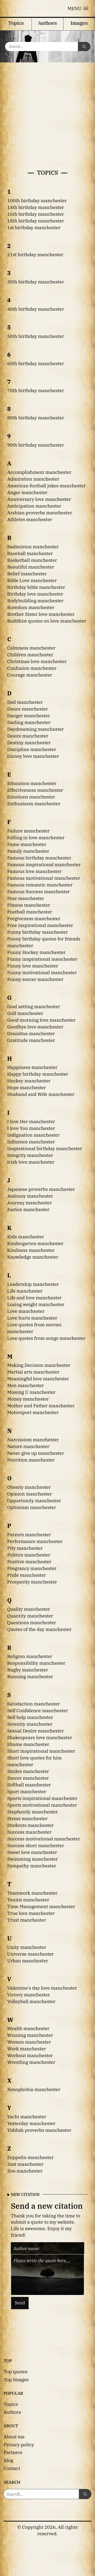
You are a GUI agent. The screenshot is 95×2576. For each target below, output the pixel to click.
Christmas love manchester (37, 661)
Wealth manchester (28, 2028)
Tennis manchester (28, 1900)
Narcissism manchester (33, 1439)
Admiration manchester (33, 479)
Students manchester (30, 1825)
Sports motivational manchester (42, 1805)
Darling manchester (28, 722)
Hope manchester (26, 1087)
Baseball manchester (30, 553)
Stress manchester (27, 1818)
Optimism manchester (31, 1507)
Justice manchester (28, 1209)
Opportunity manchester (34, 1500)
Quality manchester (28, 1609)
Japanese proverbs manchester (41, 1189)
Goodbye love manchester (35, 1027)
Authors (12, 2412)
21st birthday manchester (35, 254)
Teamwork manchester (32, 1893)
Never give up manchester (35, 1453)
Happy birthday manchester (37, 1074)
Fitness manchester (28, 905)
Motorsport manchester (33, 1412)
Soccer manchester (28, 1778)
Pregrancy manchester (32, 1568)
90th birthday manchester (35, 445)
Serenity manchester (29, 1724)
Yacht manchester (26, 2116)
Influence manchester (31, 1142)
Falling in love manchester (35, 837)
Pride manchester (26, 1575)
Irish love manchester (30, 1162)
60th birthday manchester (35, 363)
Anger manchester (27, 492)
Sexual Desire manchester (35, 1731)
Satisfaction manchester (33, 1704)
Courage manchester (29, 675)
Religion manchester (29, 1656)
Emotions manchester (31, 797)
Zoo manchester (24, 2171)
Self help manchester (30, 1717)
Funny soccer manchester (35, 979)
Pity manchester (25, 1548)
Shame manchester (28, 1744)
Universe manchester (30, 1954)
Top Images (16, 2379)
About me (14, 2437)
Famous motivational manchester (43, 878)
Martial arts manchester (33, 1372)
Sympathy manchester (31, 1866)
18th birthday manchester (35, 221)
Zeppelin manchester (30, 2157)
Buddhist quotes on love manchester (46, 621)
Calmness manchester (31, 648)
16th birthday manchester (35, 214)
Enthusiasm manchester (33, 803)
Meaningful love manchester (38, 1378)
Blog (8, 2460)
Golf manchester (25, 1013)
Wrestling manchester (31, 2062)
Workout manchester (30, 2055)
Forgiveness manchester (33, 918)
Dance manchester (27, 709)
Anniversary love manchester (39, 499)
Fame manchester (26, 844)
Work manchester (26, 2049)
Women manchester (29, 2042)
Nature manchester (28, 1446)
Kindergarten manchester (35, 1243)
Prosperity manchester (32, 1582)
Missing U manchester (31, 1392)
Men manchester (25, 1385)
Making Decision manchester (38, 1365)
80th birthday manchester (35, 418)
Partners (13, 2452)
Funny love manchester (32, 966)
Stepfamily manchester (32, 1812)
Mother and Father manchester (41, 1405)
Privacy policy (19, 2445)
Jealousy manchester (30, 1196)
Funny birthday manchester (37, 932)
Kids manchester (25, 1237)
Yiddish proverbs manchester (39, 2130)
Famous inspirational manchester (44, 864)
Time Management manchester (41, 1906)
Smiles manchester (28, 1771)
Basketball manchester (32, 560)
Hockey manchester (29, 1081)
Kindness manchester (31, 1250)
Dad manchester (25, 702)
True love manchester (31, 1913)
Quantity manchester (30, 1616)
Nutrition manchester (30, 1460)
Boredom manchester (30, 607)
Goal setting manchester (33, 1006)
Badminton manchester (33, 546)
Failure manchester (28, 831)
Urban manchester (27, 1961)
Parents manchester (29, 1534)
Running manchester (30, 1676)
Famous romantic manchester (40, 885)
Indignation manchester (33, 1135)
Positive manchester (29, 1561)
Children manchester (30, 654)
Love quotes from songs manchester (46, 1338)
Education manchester (31, 783)
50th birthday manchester (35, 336)
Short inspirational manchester (41, 1751)
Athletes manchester (29, 519)
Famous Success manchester (38, 891)
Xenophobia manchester (33, 2089)
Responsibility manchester (36, 1663)
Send (20, 2303)
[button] (78, 8)
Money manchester (28, 1399)
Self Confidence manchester (37, 1710)
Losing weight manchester (35, 1304)
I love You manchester (31, 1128)
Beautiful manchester (30, 567)
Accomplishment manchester (39, 472)
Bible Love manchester (32, 580)
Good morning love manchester (41, 1020)
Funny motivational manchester (42, 972)
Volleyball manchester (31, 2001)
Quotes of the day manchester (39, 1629)
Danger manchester (28, 715)
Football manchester (29, 912)
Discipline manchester (31, 749)
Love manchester (25, 1311)
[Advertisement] (45, 110)
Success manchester (29, 1832)
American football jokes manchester (46, 486)
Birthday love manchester (35, 594)
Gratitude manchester (31, 1040)
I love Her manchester (31, 1121)
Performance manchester (35, 1541)
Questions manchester (31, 1622)
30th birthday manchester (35, 282)
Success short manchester (35, 1845)
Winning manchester (30, 2035)
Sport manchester (26, 1791)
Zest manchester (25, 2164)
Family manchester (28, 851)
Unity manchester (26, 1947)
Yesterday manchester (31, 2123)
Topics (11, 2404)
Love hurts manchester (32, 1318)
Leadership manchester (33, 1284)
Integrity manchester (30, 1155)
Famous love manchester (34, 871)
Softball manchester (29, 1785)
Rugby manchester (27, 1670)
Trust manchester (26, 1920)
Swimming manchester (32, 1859)
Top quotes (15, 2371)
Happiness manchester (32, 1067)
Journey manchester (29, 1203)
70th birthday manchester (35, 390)
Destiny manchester (29, 742)
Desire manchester (27, 736)
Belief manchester (27, 573)
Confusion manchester (32, 668)
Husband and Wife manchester (40, 1094)
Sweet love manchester (32, 1852)
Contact (12, 2468)
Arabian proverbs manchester (39, 513)
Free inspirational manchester (40, 925)
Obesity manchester (29, 1487)
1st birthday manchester (34, 227)
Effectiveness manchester (35, 790)
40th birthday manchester (35, 309)
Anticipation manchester (34, 506)
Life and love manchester (34, 1298)
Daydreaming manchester (35, 729)
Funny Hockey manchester (36, 952)
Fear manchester (25, 898)
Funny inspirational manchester (42, 959)
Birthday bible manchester (36, 587)
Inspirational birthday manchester (44, 1148)
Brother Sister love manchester (41, 614)
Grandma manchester (31, 1033)
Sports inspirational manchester (42, 1798)
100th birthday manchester (37, 200)
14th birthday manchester (35, 207)
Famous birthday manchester (39, 858)
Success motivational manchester (43, 1839)
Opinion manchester (29, 1494)
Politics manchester (28, 1555)
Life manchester (25, 1291)
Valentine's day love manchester (42, 1988)
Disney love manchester (33, 756)
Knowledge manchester (32, 1257)
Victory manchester (28, 1995)
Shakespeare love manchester (39, 1737)
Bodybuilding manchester (35, 600)
